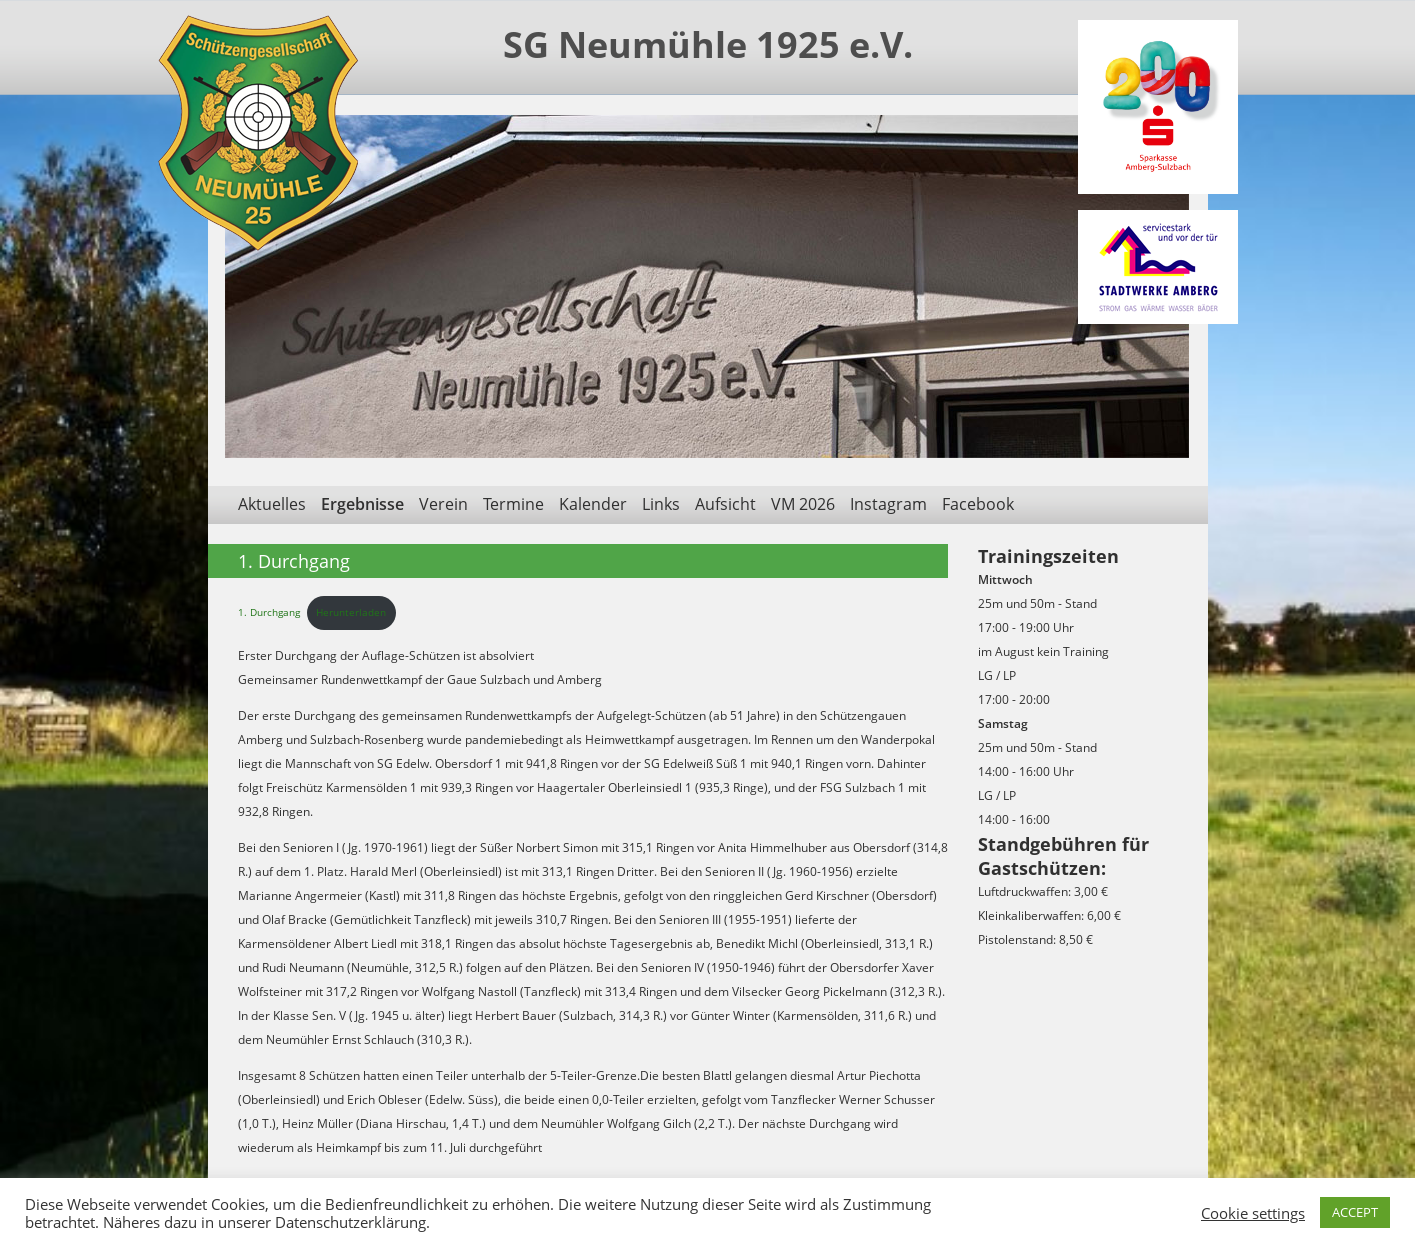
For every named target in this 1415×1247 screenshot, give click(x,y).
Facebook (978, 504)
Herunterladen (351, 612)
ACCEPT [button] (1355, 1212)
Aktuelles (272, 504)
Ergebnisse (362, 504)
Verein (443, 504)
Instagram (888, 504)
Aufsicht (725, 504)
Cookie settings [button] (1253, 1213)
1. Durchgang (269, 612)
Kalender (593, 504)
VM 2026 (803, 504)
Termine (513, 504)
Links (661, 504)
